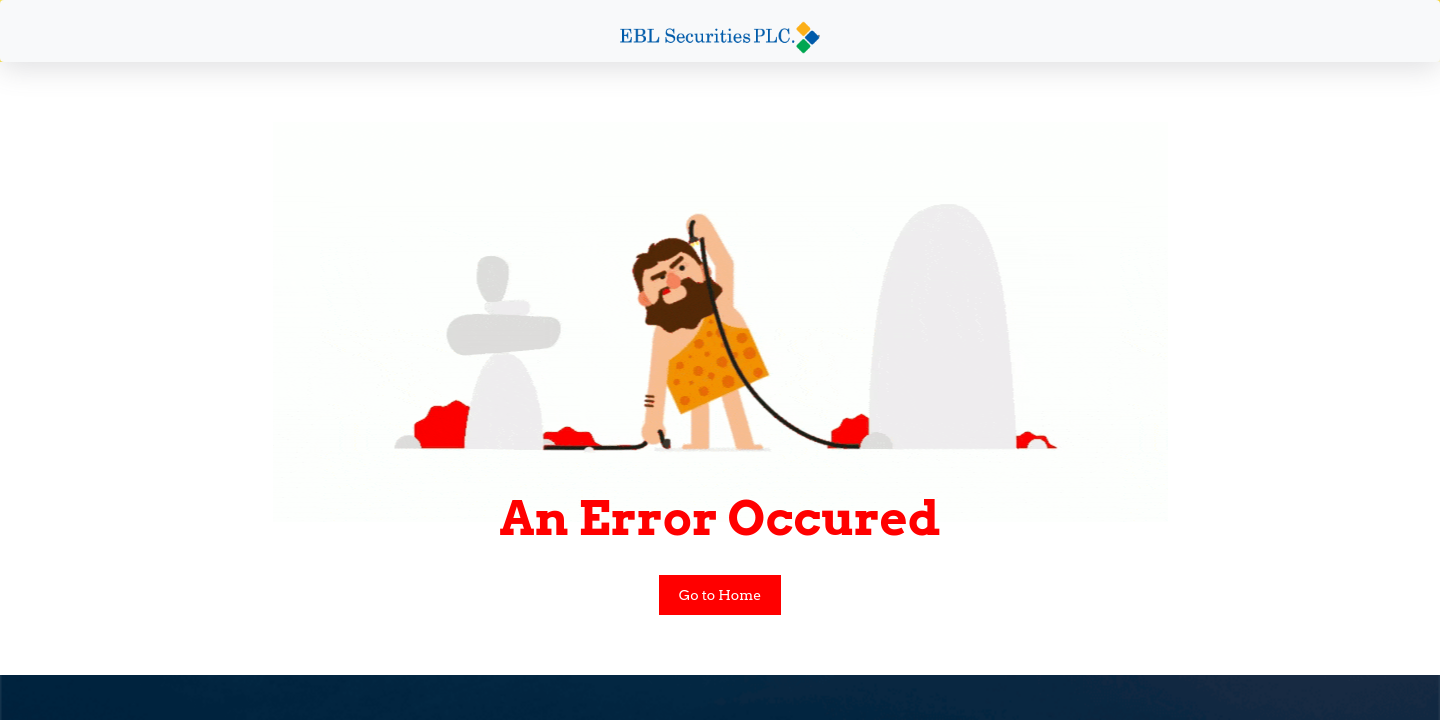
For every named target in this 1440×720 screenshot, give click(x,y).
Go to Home (720, 595)
